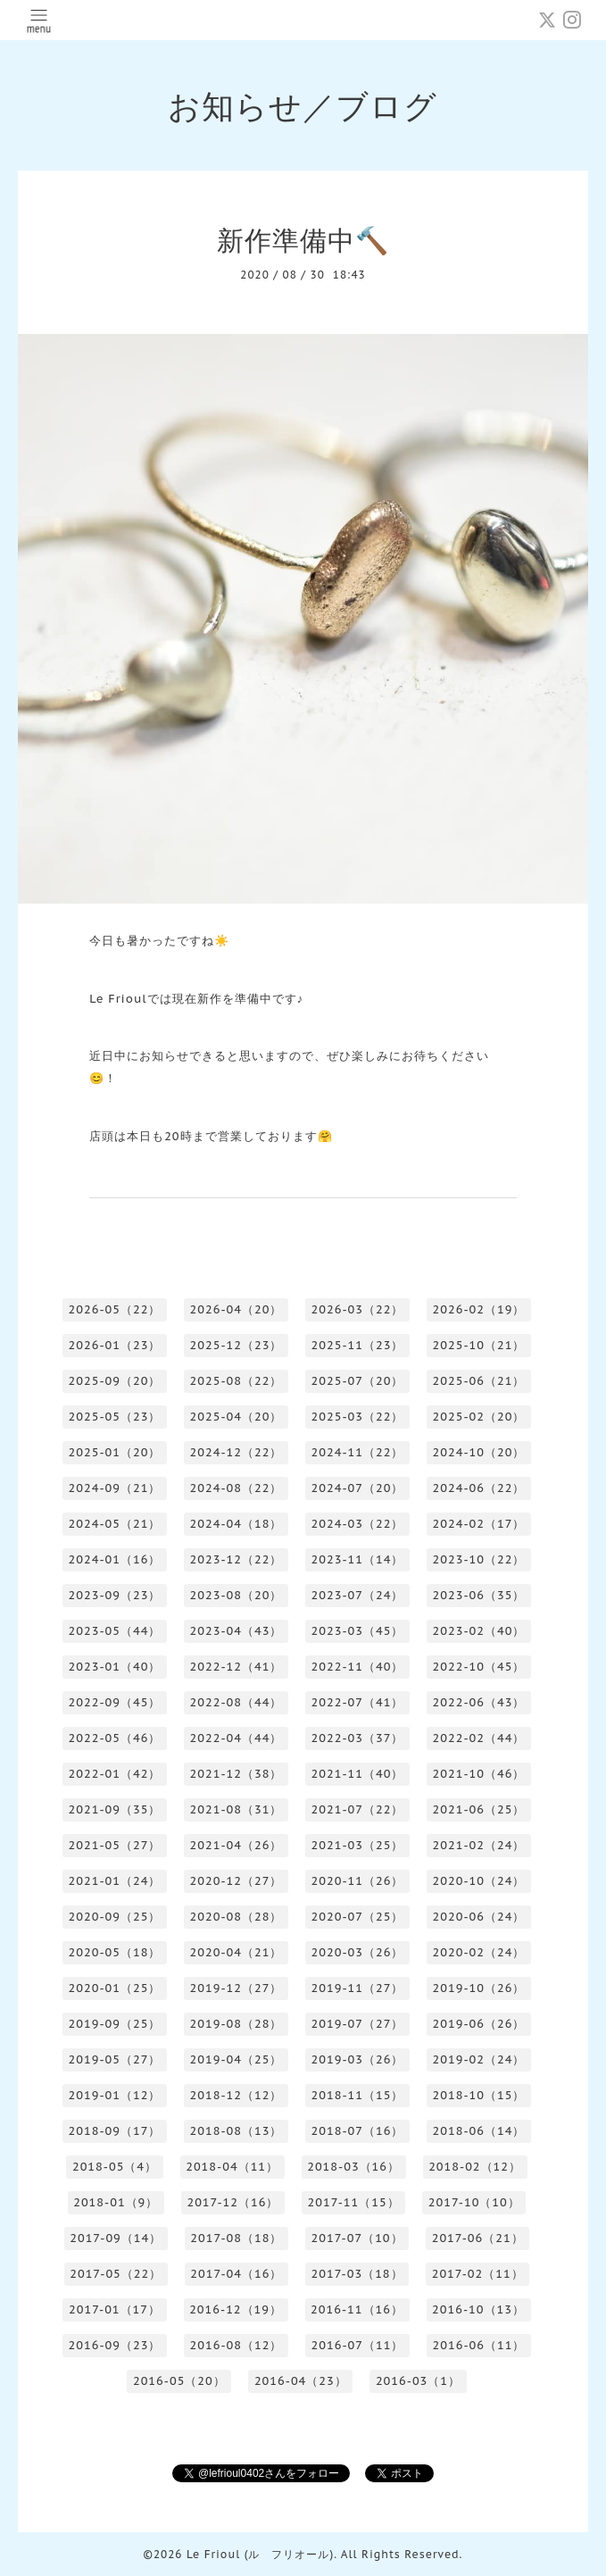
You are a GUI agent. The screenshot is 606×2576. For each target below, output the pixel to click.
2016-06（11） (479, 2345)
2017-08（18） (236, 2238)
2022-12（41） (236, 1666)
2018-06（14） (479, 2130)
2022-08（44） (236, 1702)
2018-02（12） (474, 2166)
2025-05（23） (115, 1416)
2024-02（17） (479, 1523)
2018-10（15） (479, 2095)
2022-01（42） (115, 1773)
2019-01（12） (115, 2095)
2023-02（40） (479, 1630)
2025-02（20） (479, 1416)
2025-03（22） (357, 1416)
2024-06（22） (479, 1488)
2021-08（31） (236, 1809)
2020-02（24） (479, 1952)
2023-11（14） (357, 1559)
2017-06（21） (478, 2238)
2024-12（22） (236, 1452)
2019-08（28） (236, 2023)
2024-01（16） (115, 1559)
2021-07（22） (357, 1809)
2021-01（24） (115, 1880)
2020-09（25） (115, 1916)
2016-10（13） (478, 2309)
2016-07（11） (357, 2345)
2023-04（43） (236, 1630)
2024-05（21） (115, 1523)
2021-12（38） (236, 1773)
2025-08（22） (236, 1380)
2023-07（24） (357, 1595)
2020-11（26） (357, 1880)
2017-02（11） (478, 2273)
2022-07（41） (357, 1702)
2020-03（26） (357, 1952)
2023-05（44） (115, 1630)
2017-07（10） (357, 2238)
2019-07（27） (357, 2023)
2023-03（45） (357, 1630)
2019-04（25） (236, 2059)
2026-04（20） (236, 1309)
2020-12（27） (236, 1880)
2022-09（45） (115, 1702)
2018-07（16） (357, 2130)
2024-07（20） (357, 1488)
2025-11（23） (357, 1345)
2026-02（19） (479, 1309)
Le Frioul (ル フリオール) (260, 2554)
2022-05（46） (115, 1738)
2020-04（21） (236, 1952)
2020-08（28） (236, 1916)
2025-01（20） (115, 1452)
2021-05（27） (115, 1845)
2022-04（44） (236, 1738)
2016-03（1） (418, 2380)
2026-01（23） (115, 1345)
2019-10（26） (479, 1988)
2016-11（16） (357, 2309)
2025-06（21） (479, 1380)
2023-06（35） (479, 1595)
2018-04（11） (232, 2166)
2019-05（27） (115, 2059)
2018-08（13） (236, 2130)
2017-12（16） (232, 2202)
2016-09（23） (115, 2345)
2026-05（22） (115, 1309)
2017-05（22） (116, 2273)
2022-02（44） (479, 1738)
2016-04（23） (300, 2380)
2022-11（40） (357, 1666)
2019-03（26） (357, 2059)
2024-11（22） (357, 1452)
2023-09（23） (115, 1595)
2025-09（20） (115, 1380)
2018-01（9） (115, 2202)
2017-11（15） (354, 2202)
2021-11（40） (357, 1773)
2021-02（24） (479, 1845)
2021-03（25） (357, 1845)
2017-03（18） (357, 2273)
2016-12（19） (235, 2309)
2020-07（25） (357, 1916)
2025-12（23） (236, 1345)
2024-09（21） (115, 1488)
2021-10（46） (479, 1773)
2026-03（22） (357, 1309)
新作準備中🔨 (303, 239)
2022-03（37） (357, 1738)
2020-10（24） (479, 1880)
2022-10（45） (479, 1666)
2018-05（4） (114, 2166)
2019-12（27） (236, 1988)
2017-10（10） (474, 2202)
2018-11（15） (357, 2095)
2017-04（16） (236, 2273)
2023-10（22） (479, 1559)
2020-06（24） (479, 1916)
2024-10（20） (479, 1452)
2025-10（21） (479, 1345)
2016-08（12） (236, 2345)
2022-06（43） (479, 1702)
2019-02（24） (479, 2059)
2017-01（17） (115, 2309)
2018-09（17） (115, 2130)
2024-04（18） (236, 1523)
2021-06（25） (479, 1809)
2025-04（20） (236, 1416)
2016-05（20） (179, 2380)
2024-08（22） (236, 1488)
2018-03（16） (353, 2166)
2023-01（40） (115, 1666)
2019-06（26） (479, 2023)
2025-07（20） (357, 1380)
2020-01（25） (115, 1988)
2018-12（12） (236, 2095)
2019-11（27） (357, 1988)
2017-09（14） (116, 2238)
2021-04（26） (236, 1845)
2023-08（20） (236, 1595)
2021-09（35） (115, 1809)
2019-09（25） (115, 2023)
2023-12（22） (236, 1559)
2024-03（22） (357, 1523)
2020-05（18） (115, 1952)
